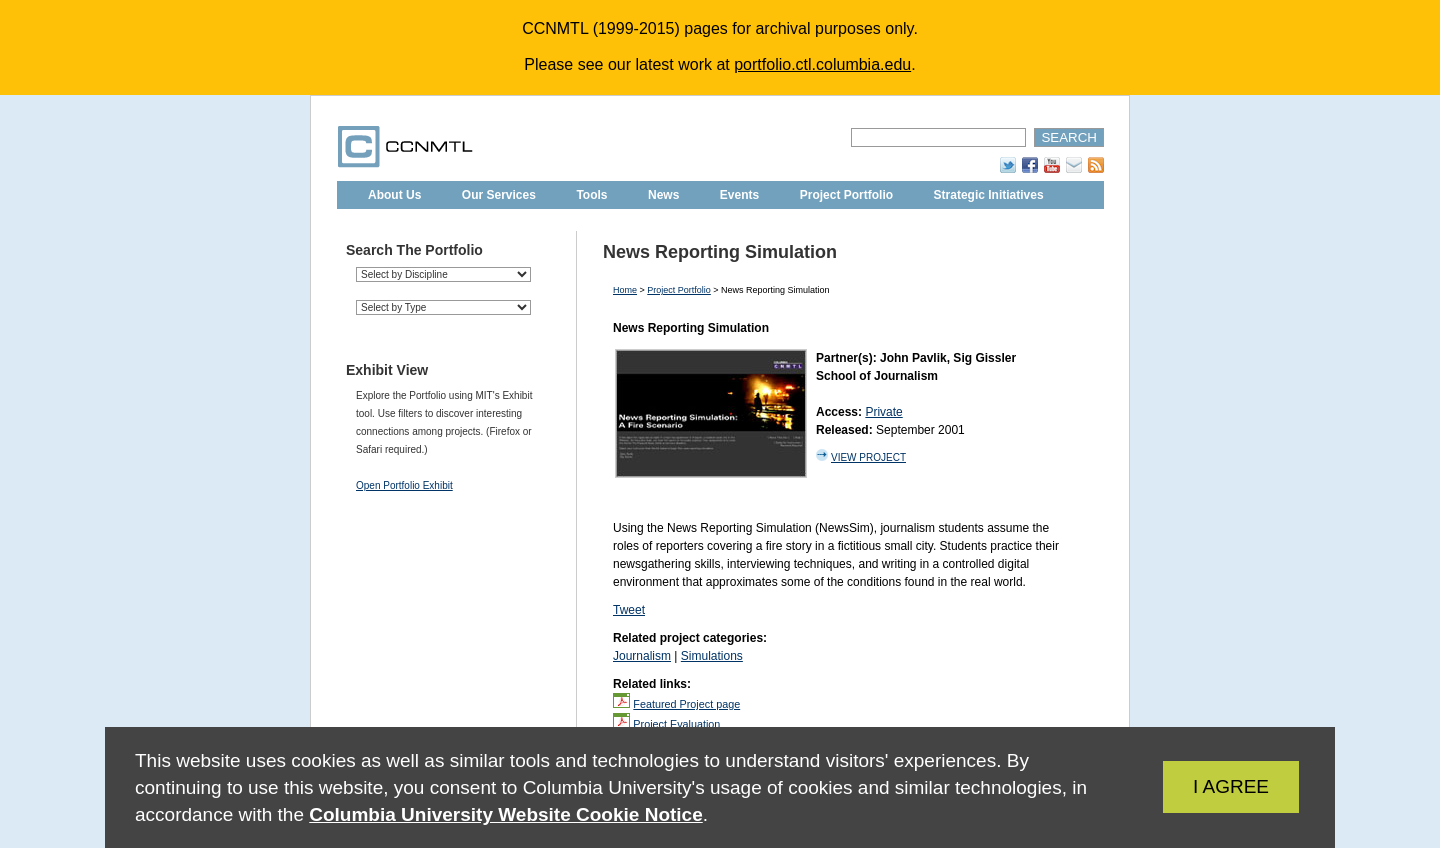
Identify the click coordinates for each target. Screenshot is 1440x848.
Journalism (642, 656)
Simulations (712, 656)
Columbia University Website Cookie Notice (505, 814)
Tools (591, 195)
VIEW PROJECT (868, 457)
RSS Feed (1096, 165)
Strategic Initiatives (989, 195)
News (663, 195)
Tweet (629, 610)
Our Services (499, 195)
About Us (394, 195)
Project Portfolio (846, 195)
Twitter (1008, 165)
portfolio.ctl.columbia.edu (822, 64)
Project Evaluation (676, 724)
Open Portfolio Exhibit (404, 485)
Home (625, 290)
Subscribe (1074, 165)
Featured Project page (686, 704)
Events (739, 195)
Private (883, 412)
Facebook (1030, 165)
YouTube (1052, 165)
